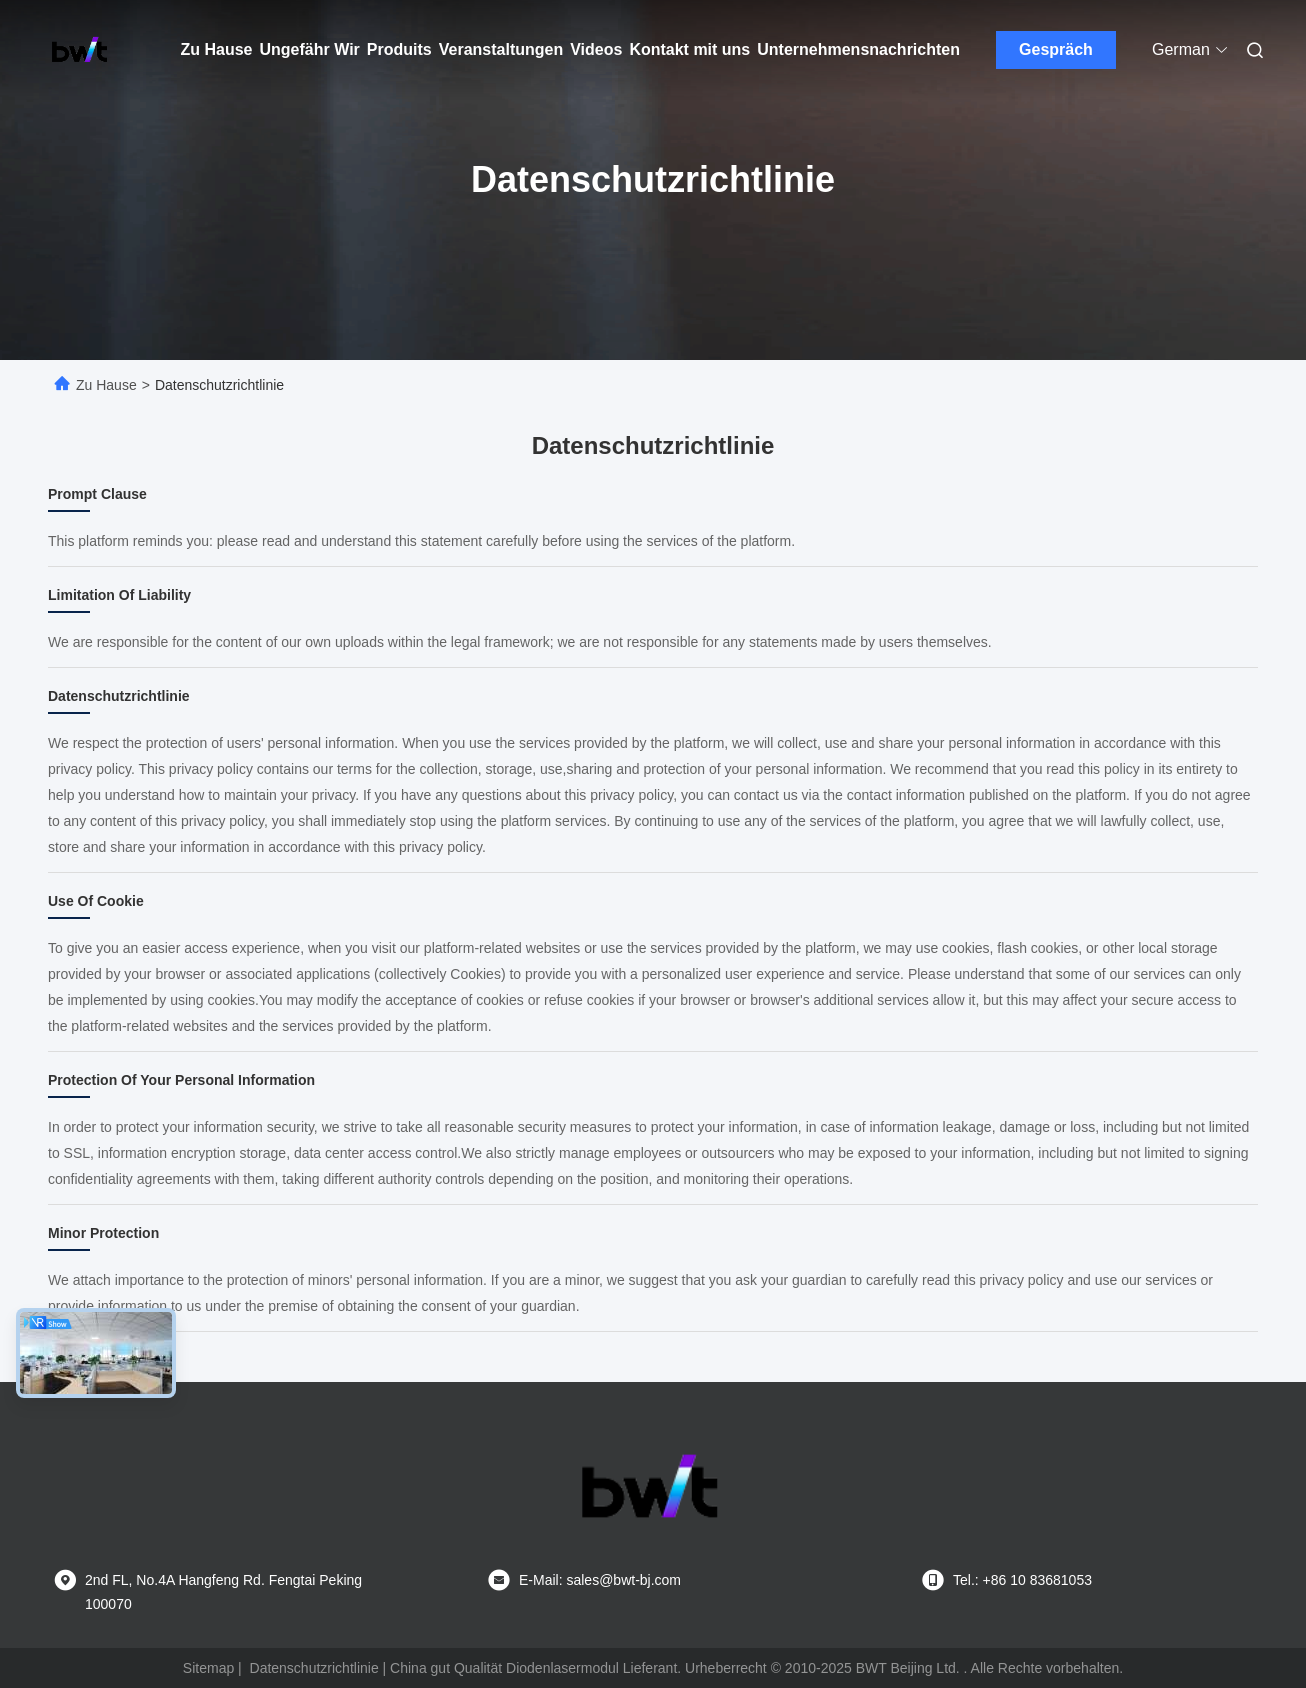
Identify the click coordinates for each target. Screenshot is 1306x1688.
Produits (399, 49)
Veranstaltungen (501, 49)
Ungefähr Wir (310, 49)
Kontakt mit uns (689, 49)
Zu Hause (217, 49)
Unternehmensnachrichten (858, 49)
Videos (596, 49)
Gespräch (1056, 49)
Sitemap (208, 1668)
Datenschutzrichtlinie (314, 1668)
